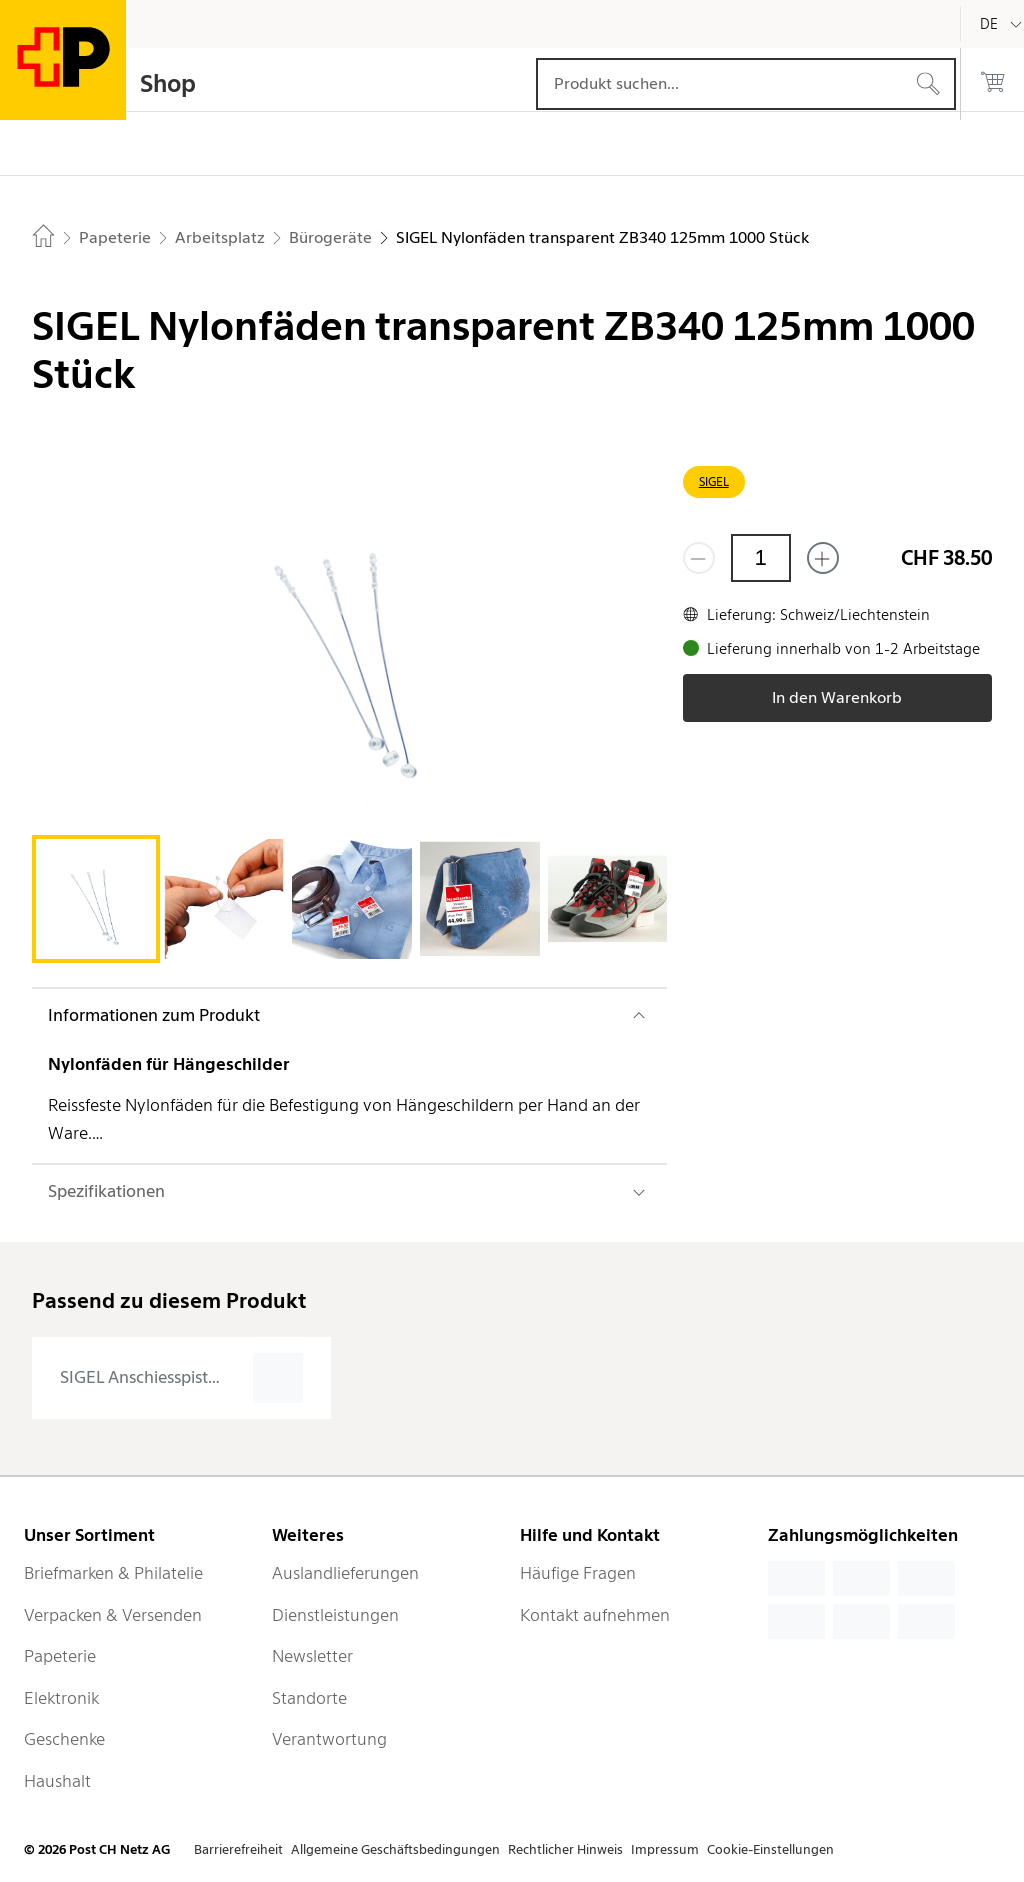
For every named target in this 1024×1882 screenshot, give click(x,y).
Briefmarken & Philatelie (113, 1573)
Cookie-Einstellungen (770, 1849)
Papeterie (60, 1656)
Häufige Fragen (578, 1573)
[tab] (96, 899)
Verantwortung (329, 1739)
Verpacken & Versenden (113, 1615)
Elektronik (61, 1698)
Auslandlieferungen (345, 1573)
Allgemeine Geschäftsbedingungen (395, 1849)
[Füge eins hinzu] (823, 558)
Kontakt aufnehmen (595, 1615)
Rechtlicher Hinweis (565, 1849)
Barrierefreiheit (238, 1849)
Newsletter (312, 1656)
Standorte (309, 1698)
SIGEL (714, 481)
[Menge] (761, 558)
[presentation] (181, 1378)
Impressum (665, 1849)
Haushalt (57, 1781)
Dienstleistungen (335, 1615)
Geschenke (64, 1739)
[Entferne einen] (699, 558)
